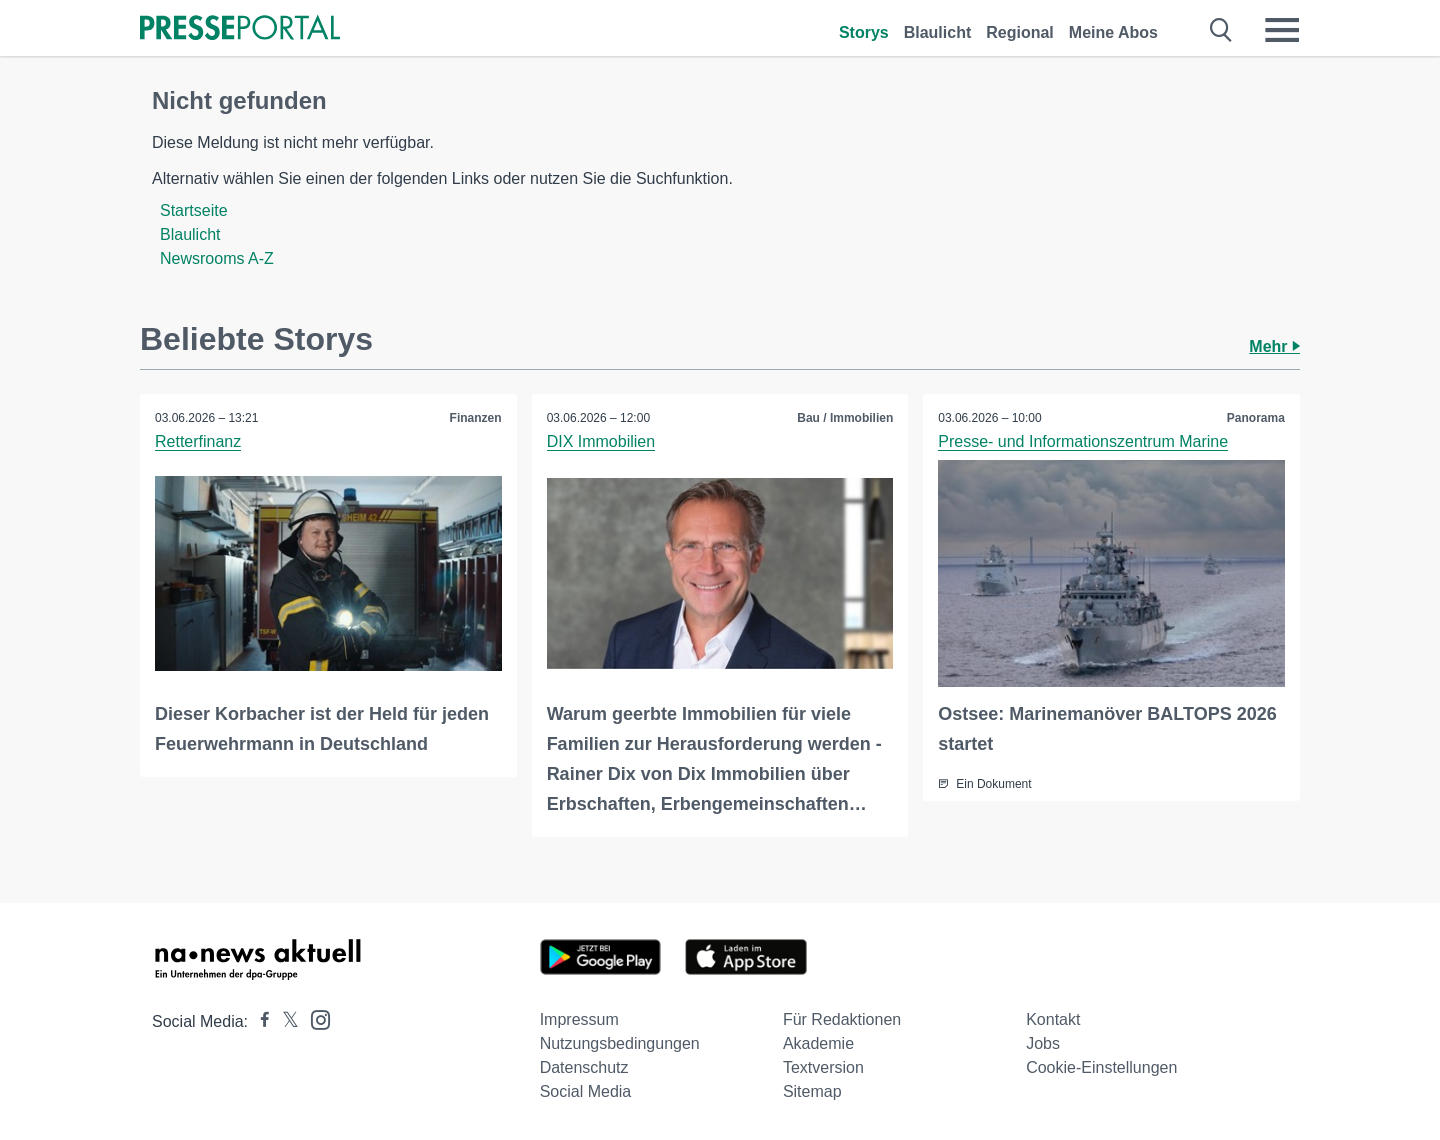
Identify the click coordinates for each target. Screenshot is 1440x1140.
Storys (864, 32)
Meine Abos (1113, 32)
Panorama (1256, 418)
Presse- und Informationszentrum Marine (1083, 441)
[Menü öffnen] (1282, 30)
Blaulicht (938, 32)
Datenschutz (584, 1067)
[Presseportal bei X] (284, 1021)
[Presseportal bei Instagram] (314, 1018)
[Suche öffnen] (1221, 30)
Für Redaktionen (842, 1019)
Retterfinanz (198, 441)
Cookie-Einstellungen (1101, 1067)
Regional (1020, 32)
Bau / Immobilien (845, 418)
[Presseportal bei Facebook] (259, 1021)
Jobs (1043, 1043)
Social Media (586, 1091)
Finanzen (476, 418)
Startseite (194, 210)
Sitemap (812, 1091)
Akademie (818, 1043)
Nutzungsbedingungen (620, 1043)
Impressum (579, 1019)
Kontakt (1053, 1019)
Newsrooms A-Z (217, 258)
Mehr (1274, 346)
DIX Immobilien (601, 441)
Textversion (823, 1067)
